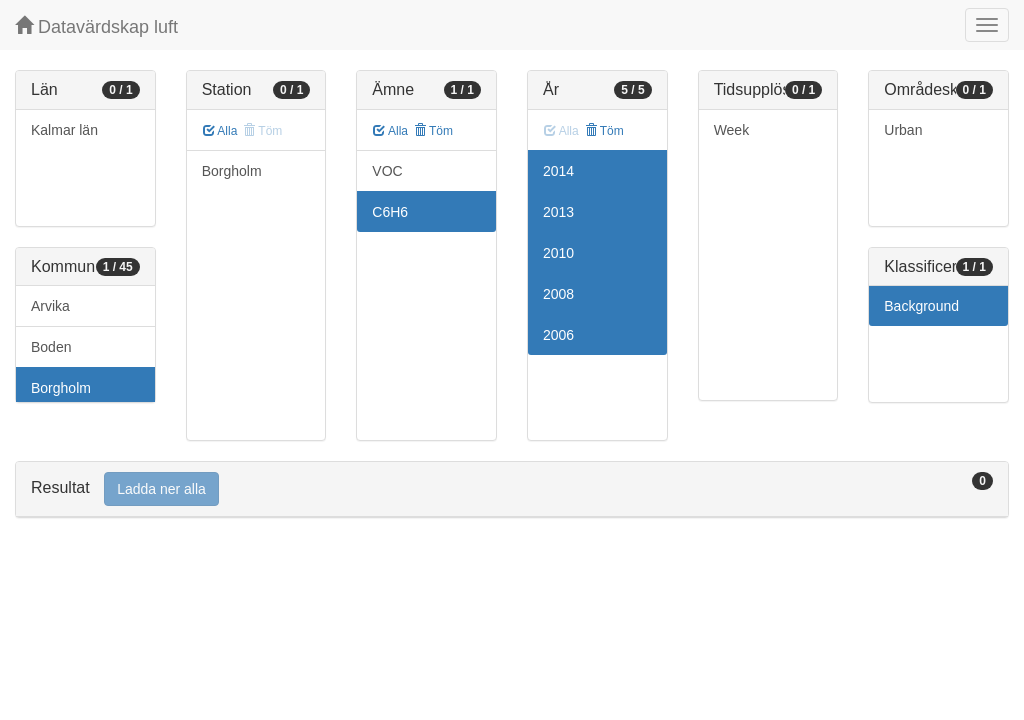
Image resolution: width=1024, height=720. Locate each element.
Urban (903, 130)
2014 (558, 171)
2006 (558, 335)
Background (921, 306)
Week (732, 130)
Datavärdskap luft (96, 26)
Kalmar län (64, 130)
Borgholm (61, 388)
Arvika (50, 306)
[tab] (512, 489)
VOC (387, 171)
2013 (558, 212)
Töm (433, 131)
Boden (51, 347)
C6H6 (390, 212)
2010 (558, 253)
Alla (220, 131)
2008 (558, 294)
